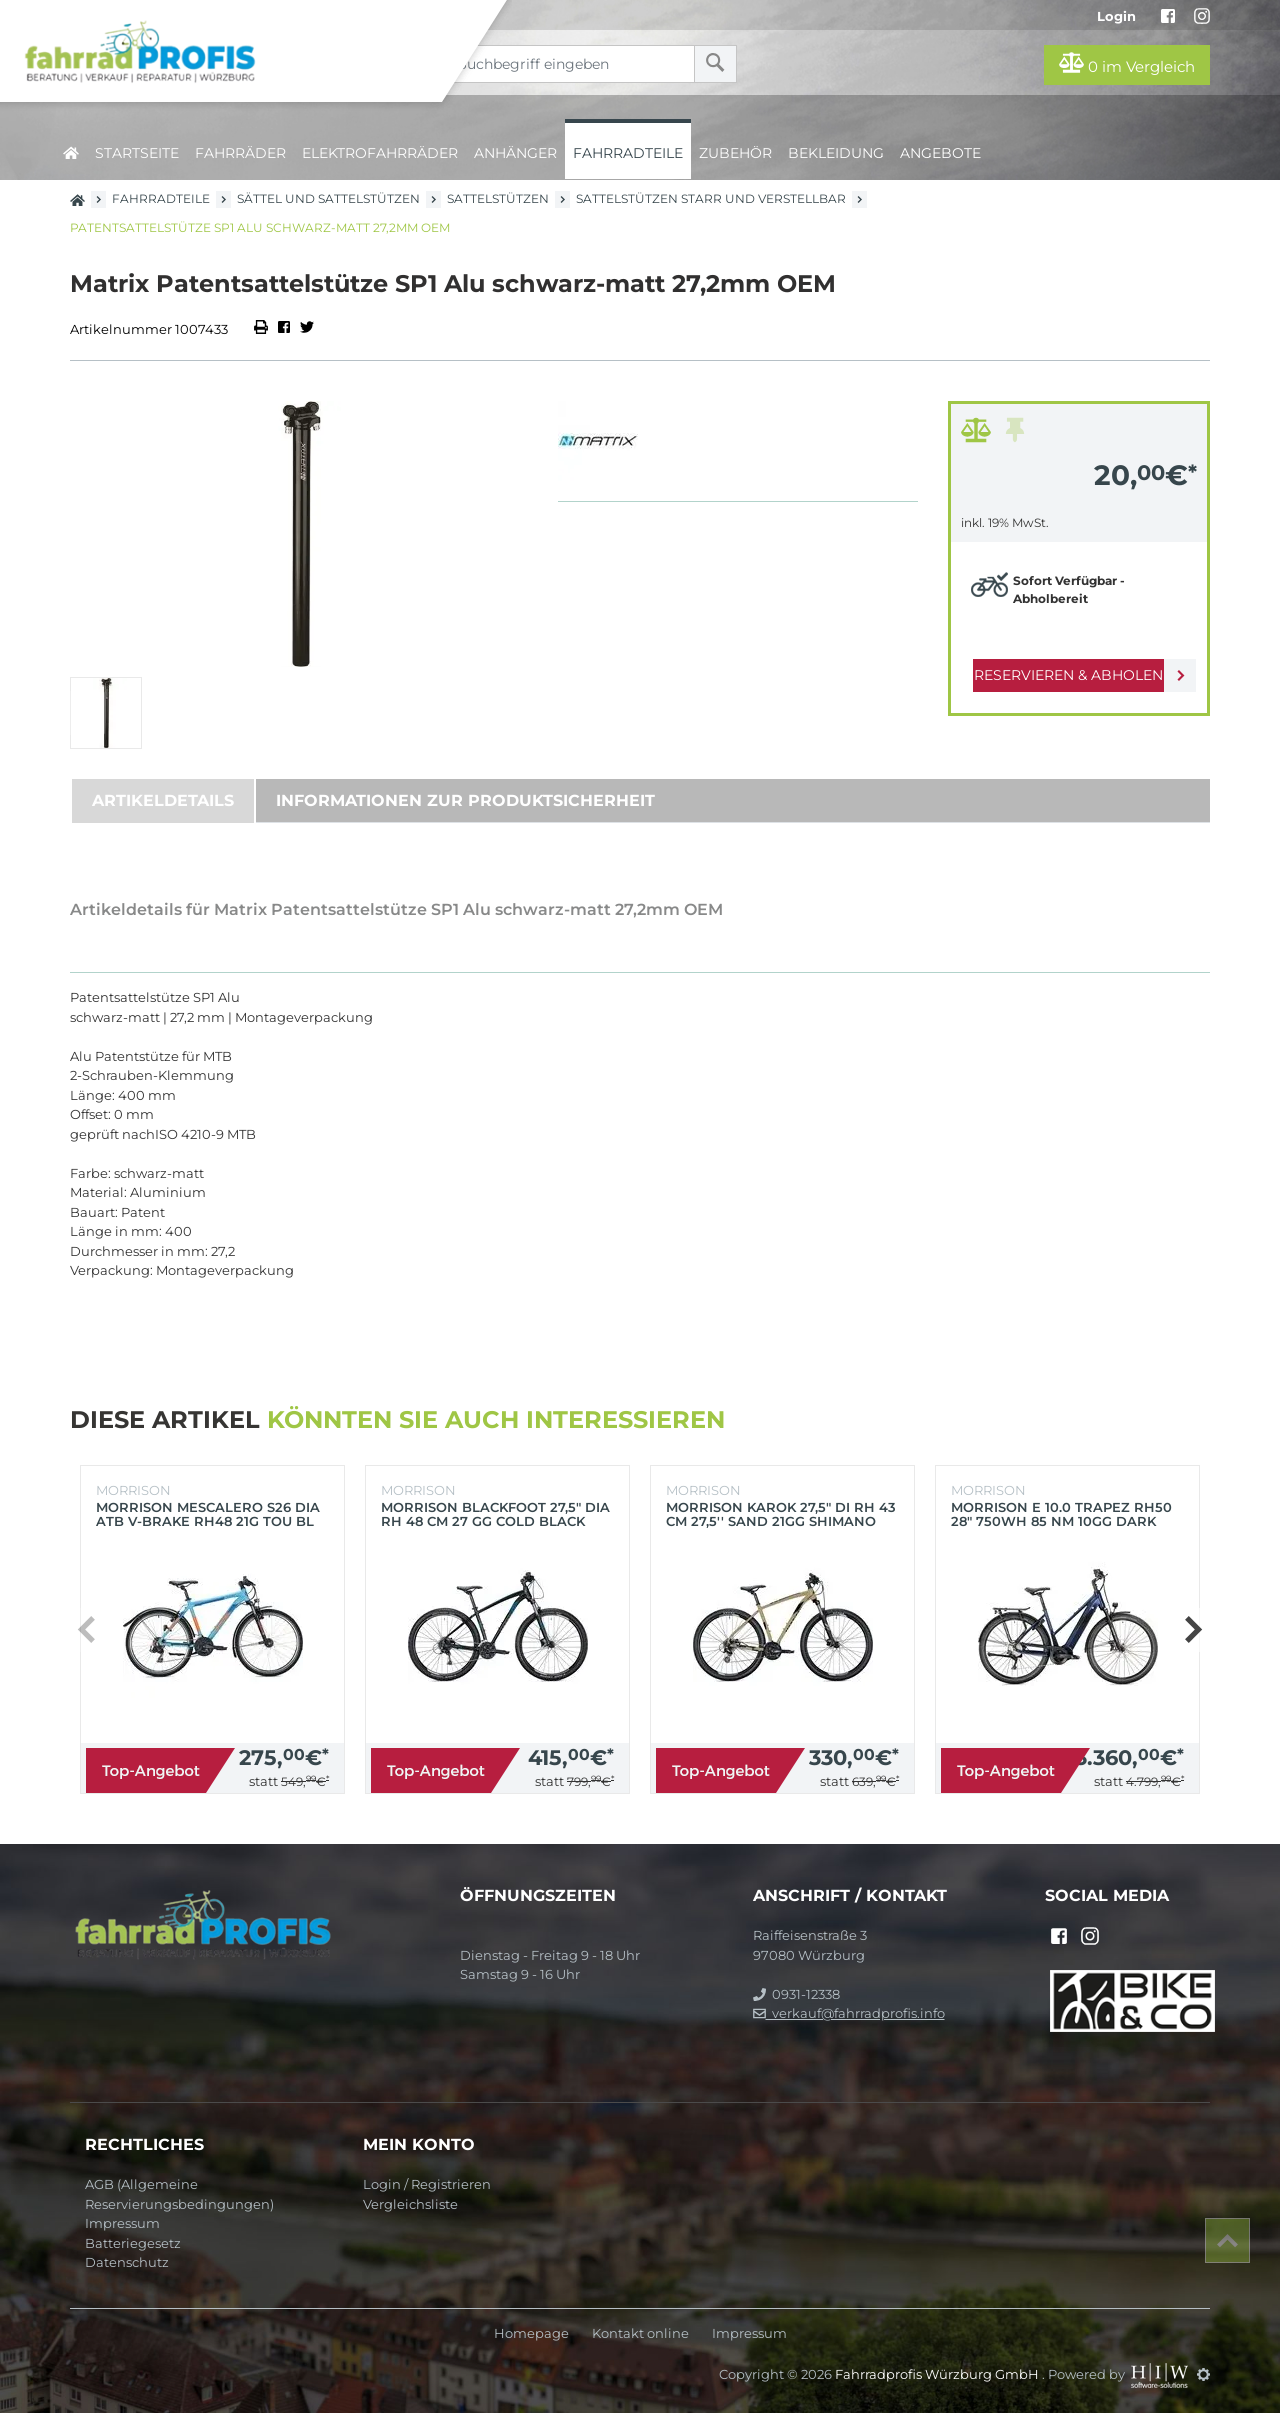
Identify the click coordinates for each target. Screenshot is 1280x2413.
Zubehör (735, 153)
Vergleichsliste (410, 2204)
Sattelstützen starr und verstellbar (711, 198)
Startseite (137, 153)
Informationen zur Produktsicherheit (465, 800)
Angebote (940, 153)
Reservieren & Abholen (1062, 675)
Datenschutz (127, 2262)
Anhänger (515, 153)
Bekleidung (836, 153)
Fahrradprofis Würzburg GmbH (938, 2374)
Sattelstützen (498, 198)
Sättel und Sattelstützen (328, 198)
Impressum (122, 2223)
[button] (1192, 1630)
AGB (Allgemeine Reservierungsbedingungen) (179, 2194)
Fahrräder (240, 153)
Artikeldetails (163, 800)
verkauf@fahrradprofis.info (849, 2013)
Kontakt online (640, 2333)
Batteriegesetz (133, 2243)
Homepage (531, 2333)
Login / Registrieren (427, 2184)
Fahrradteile (628, 153)
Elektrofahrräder (380, 153)
